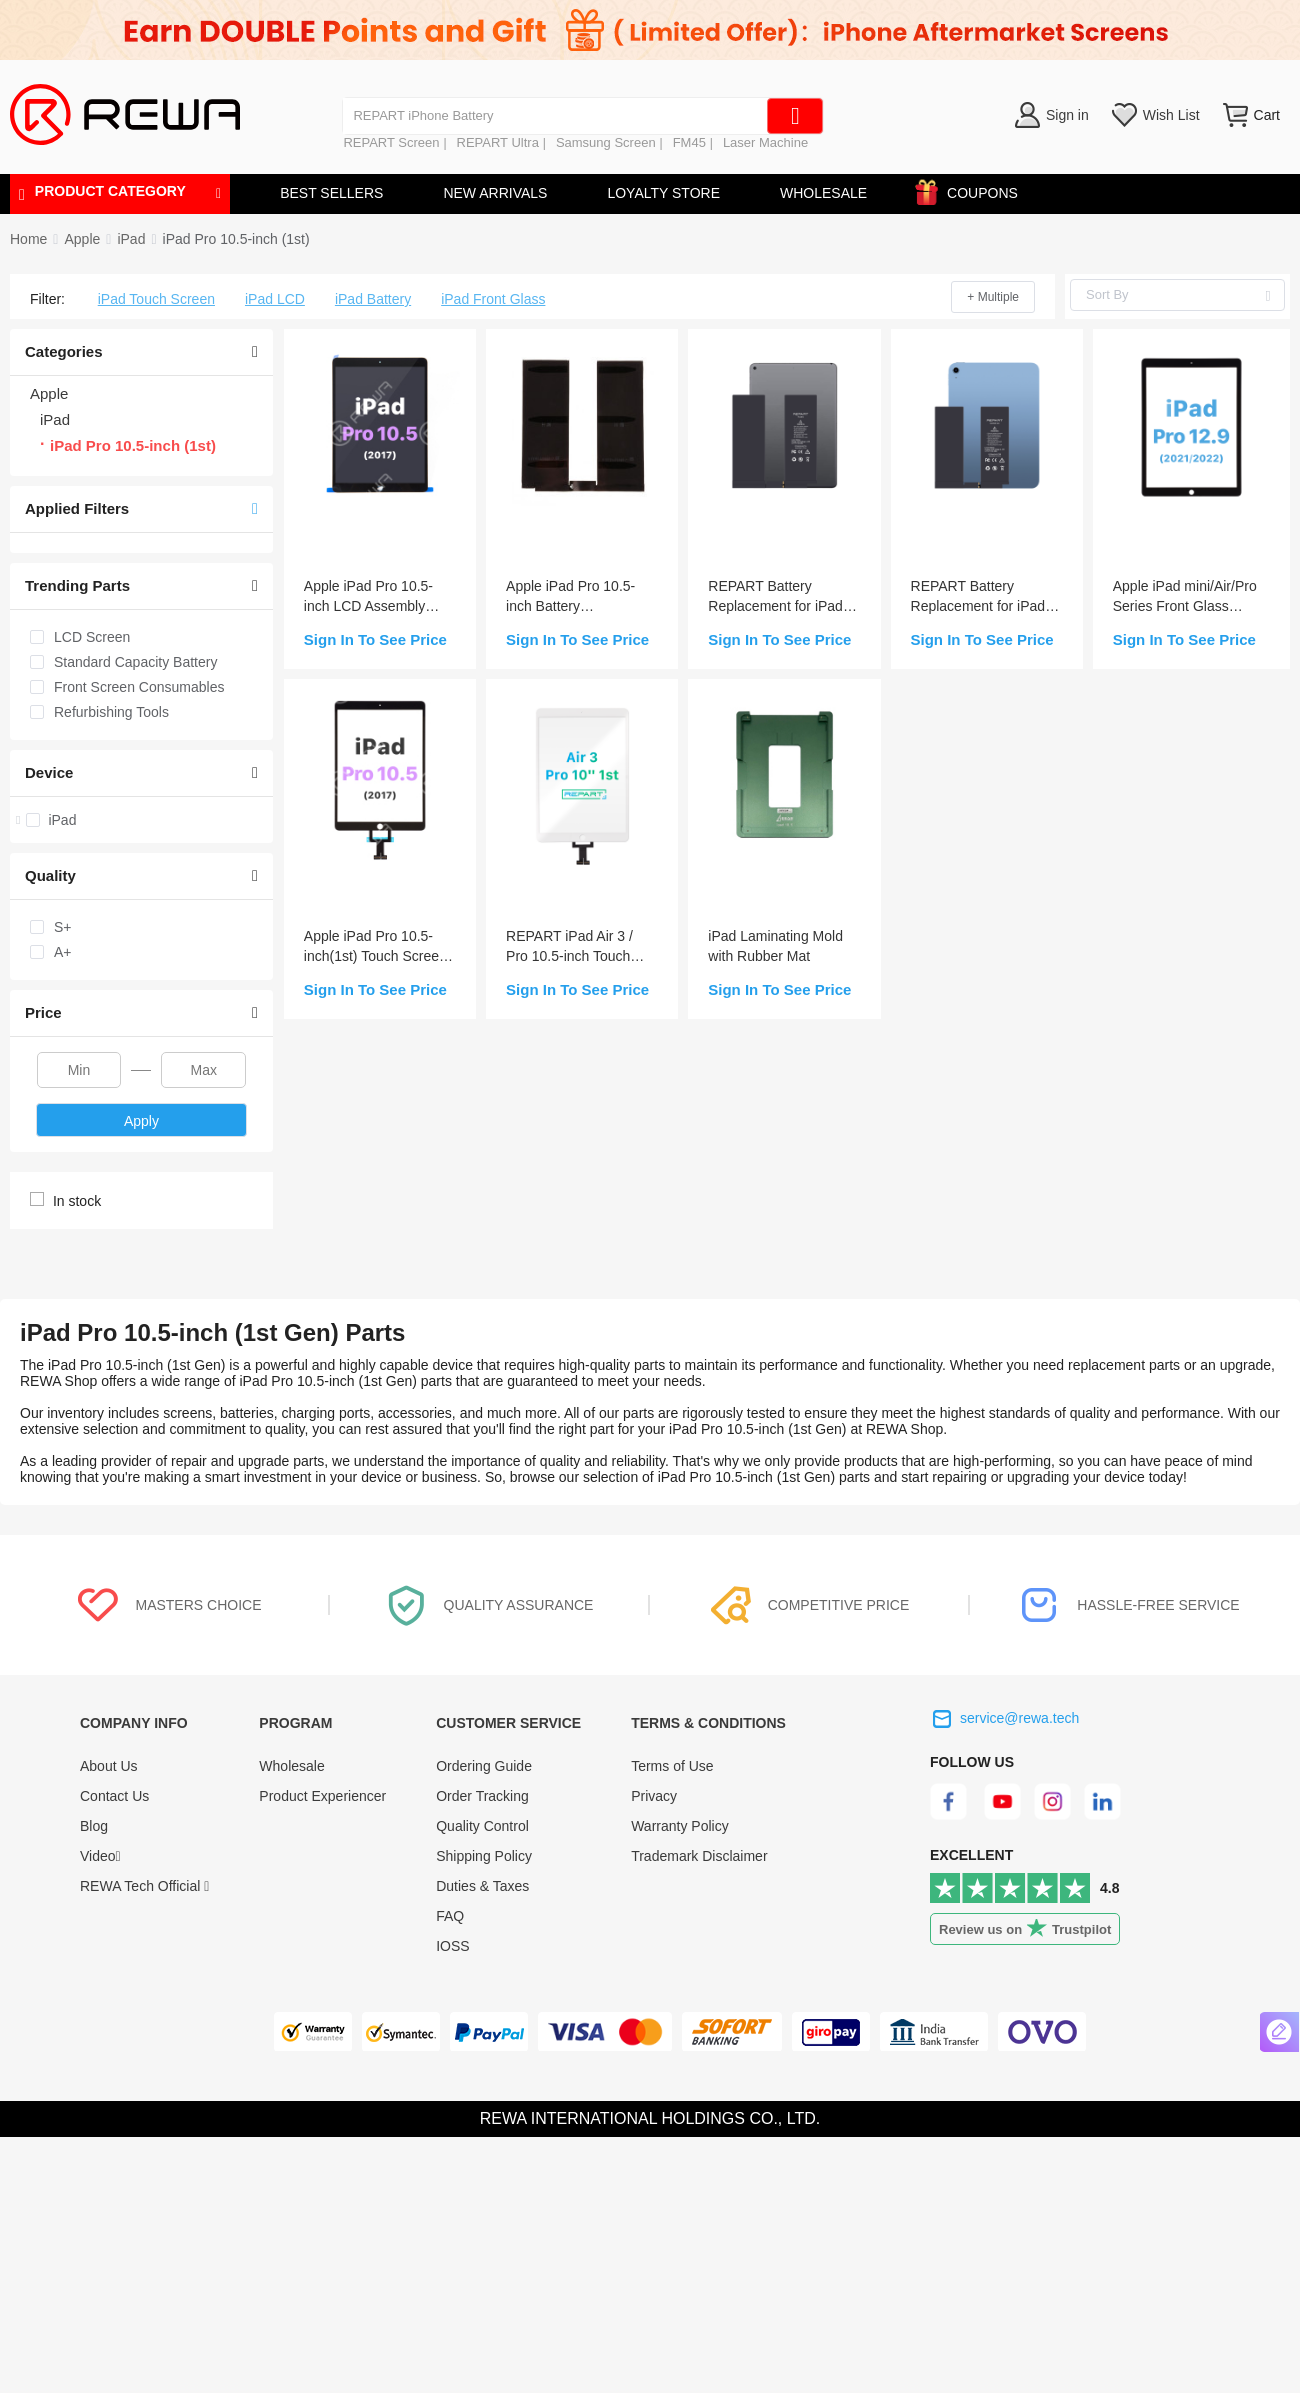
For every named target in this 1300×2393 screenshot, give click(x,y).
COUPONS (972, 189)
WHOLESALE (823, 193)
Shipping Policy (484, 1856)
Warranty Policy (680, 1826)
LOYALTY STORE (663, 193)
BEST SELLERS (331, 193)
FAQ (450, 1916)
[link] (82, 239)
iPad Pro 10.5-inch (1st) (236, 239)
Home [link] (28, 239)
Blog (94, 1826)
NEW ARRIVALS (495, 193)
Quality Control (482, 1826)
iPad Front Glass (493, 299)
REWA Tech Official (144, 1886)
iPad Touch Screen (156, 299)
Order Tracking (482, 1796)
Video (100, 1856)
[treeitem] (141, 820)
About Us (109, 1766)
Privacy (654, 1796)
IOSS (452, 1946)
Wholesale (291, 1766)
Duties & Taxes (482, 1886)
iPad (131, 239)
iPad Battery (373, 299)
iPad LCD (275, 299)
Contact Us (114, 1796)
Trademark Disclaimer (699, 1856)
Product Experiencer (322, 1796)
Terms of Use (672, 1766)
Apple (82, 239)
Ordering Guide (484, 1766)
